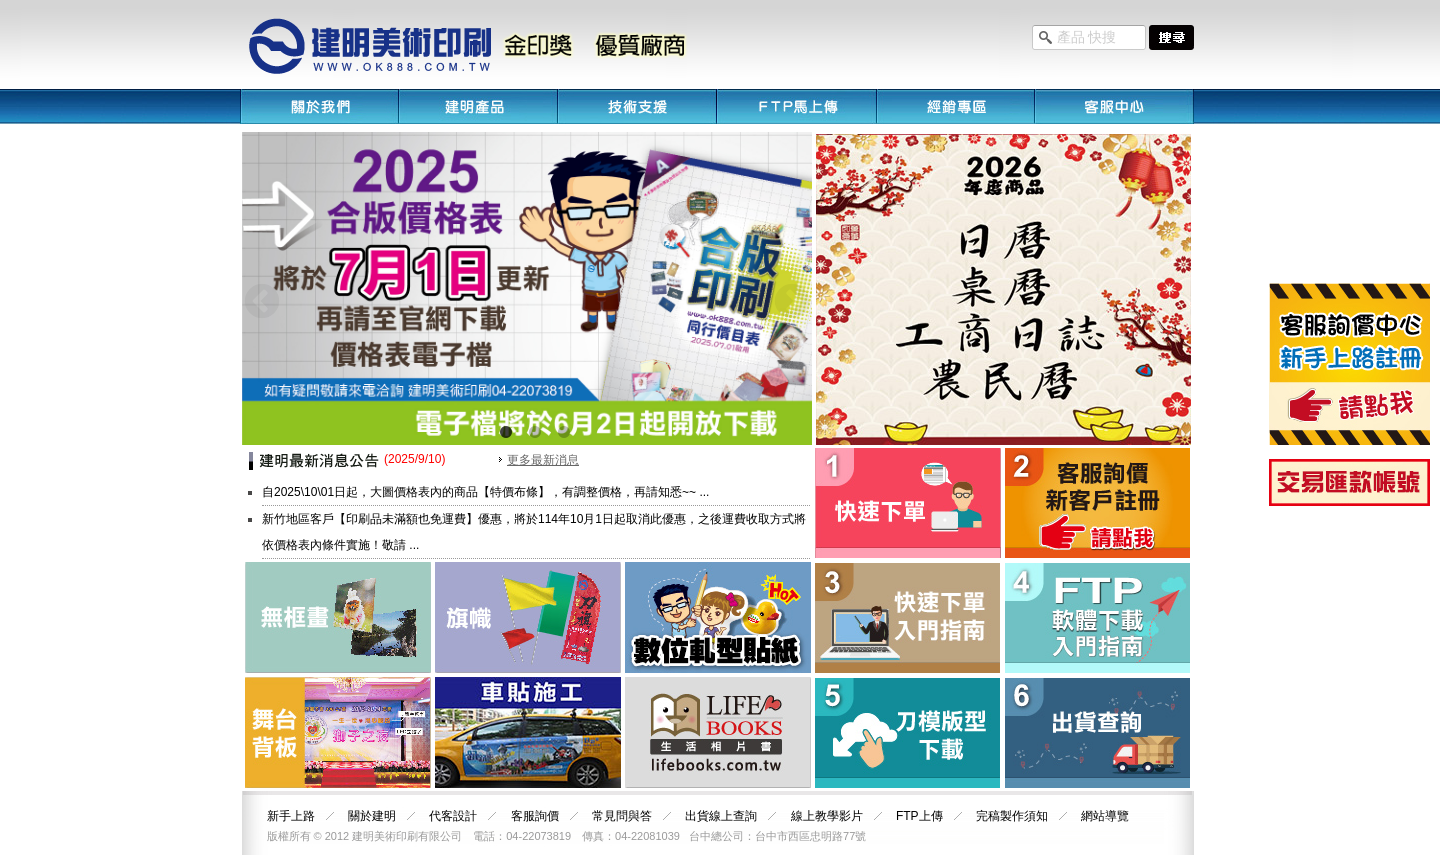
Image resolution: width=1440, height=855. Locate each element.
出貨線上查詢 (721, 816)
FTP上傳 (919, 816)
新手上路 (291, 816)
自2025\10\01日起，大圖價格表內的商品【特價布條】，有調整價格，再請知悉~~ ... (485, 492)
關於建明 (372, 816)
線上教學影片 (827, 816)
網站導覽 (1105, 816)
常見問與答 (622, 816)
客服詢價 (535, 816)
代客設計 (453, 816)
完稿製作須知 (1012, 816)
